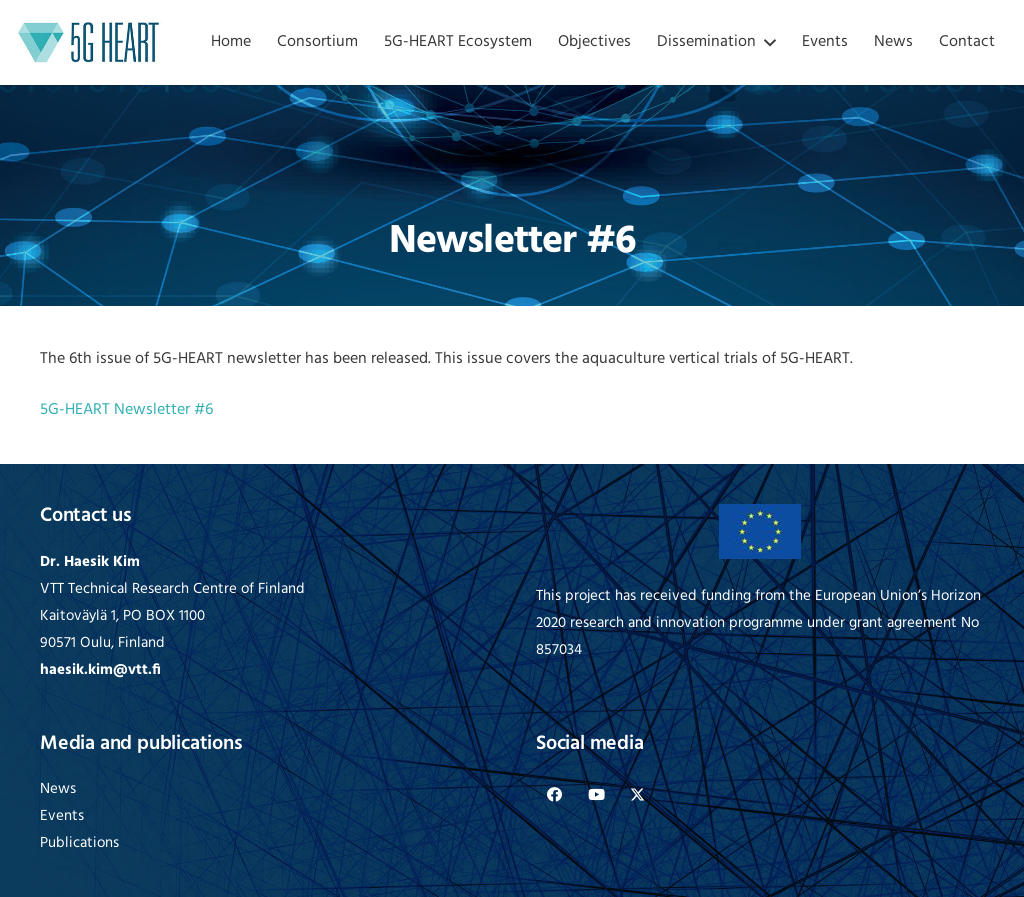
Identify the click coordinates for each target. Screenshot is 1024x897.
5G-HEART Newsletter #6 (126, 410)
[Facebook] (555, 795)
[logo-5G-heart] (89, 42)
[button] (766, 42)
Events (62, 816)
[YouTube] (597, 795)
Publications (79, 843)
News (58, 789)
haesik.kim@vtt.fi (100, 670)
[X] (638, 795)
